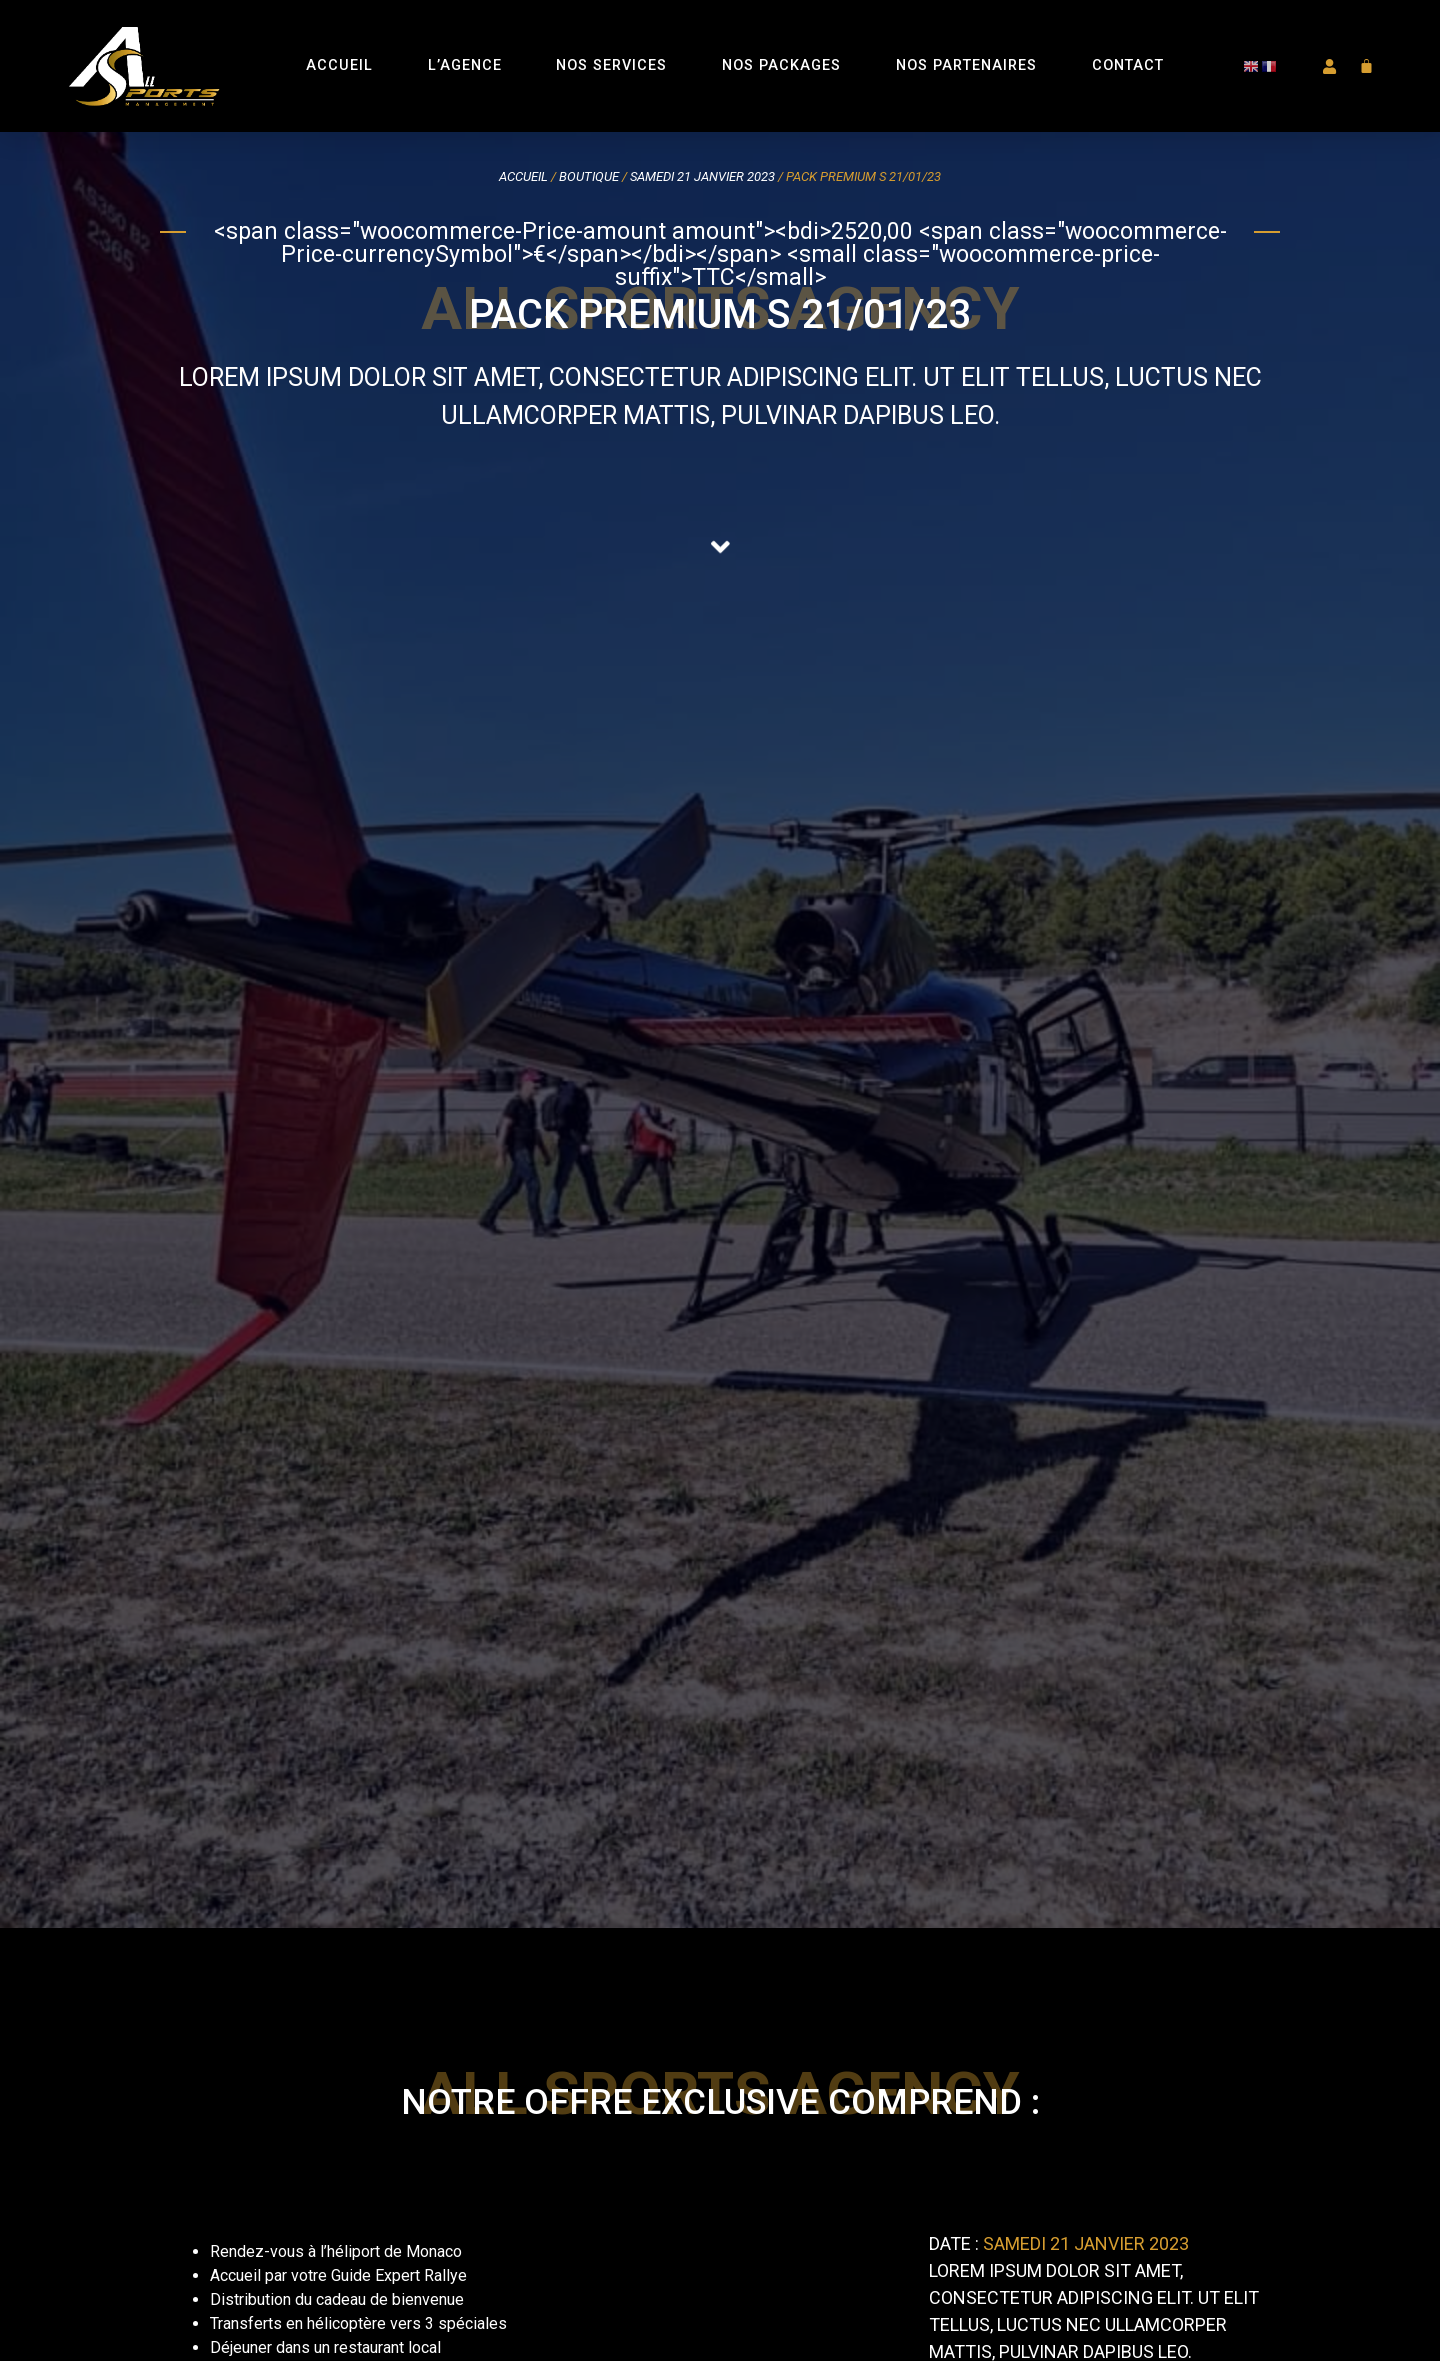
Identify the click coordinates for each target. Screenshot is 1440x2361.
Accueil (339, 65)
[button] (1328, 66)
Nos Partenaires (966, 65)
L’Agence (465, 65)
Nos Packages (781, 65)
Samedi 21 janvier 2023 (702, 176)
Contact (1128, 65)
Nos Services (611, 65)
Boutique (589, 176)
